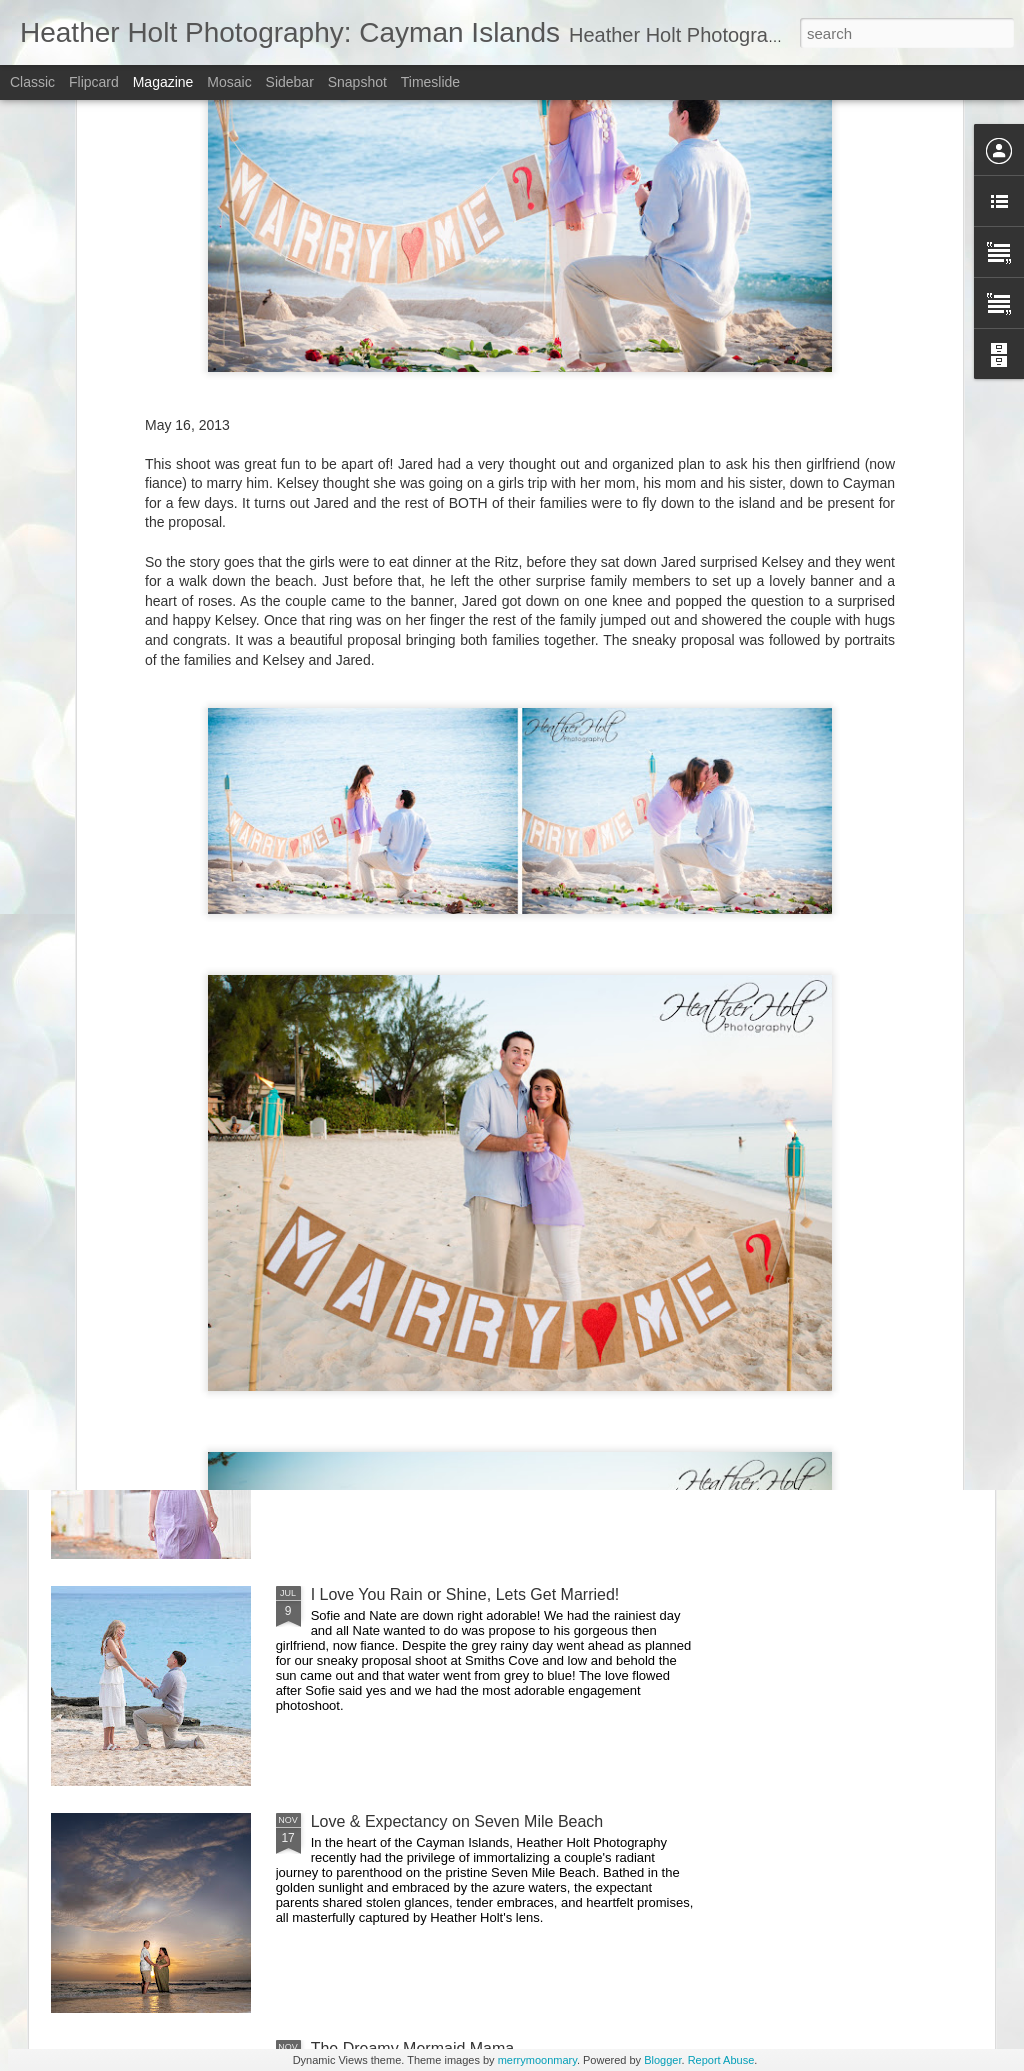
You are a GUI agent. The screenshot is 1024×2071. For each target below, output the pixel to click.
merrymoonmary (537, 2060)
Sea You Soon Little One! (400, 1140)
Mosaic (229, 82)
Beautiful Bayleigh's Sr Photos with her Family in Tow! (501, 1367)
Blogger (662, 2060)
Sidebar (290, 82)
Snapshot (357, 82)
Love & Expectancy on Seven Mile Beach (457, 1821)
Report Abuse (721, 2060)
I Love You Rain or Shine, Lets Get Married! (465, 1594)
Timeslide (430, 82)
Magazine (163, 82)
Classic (32, 82)
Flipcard (94, 82)
